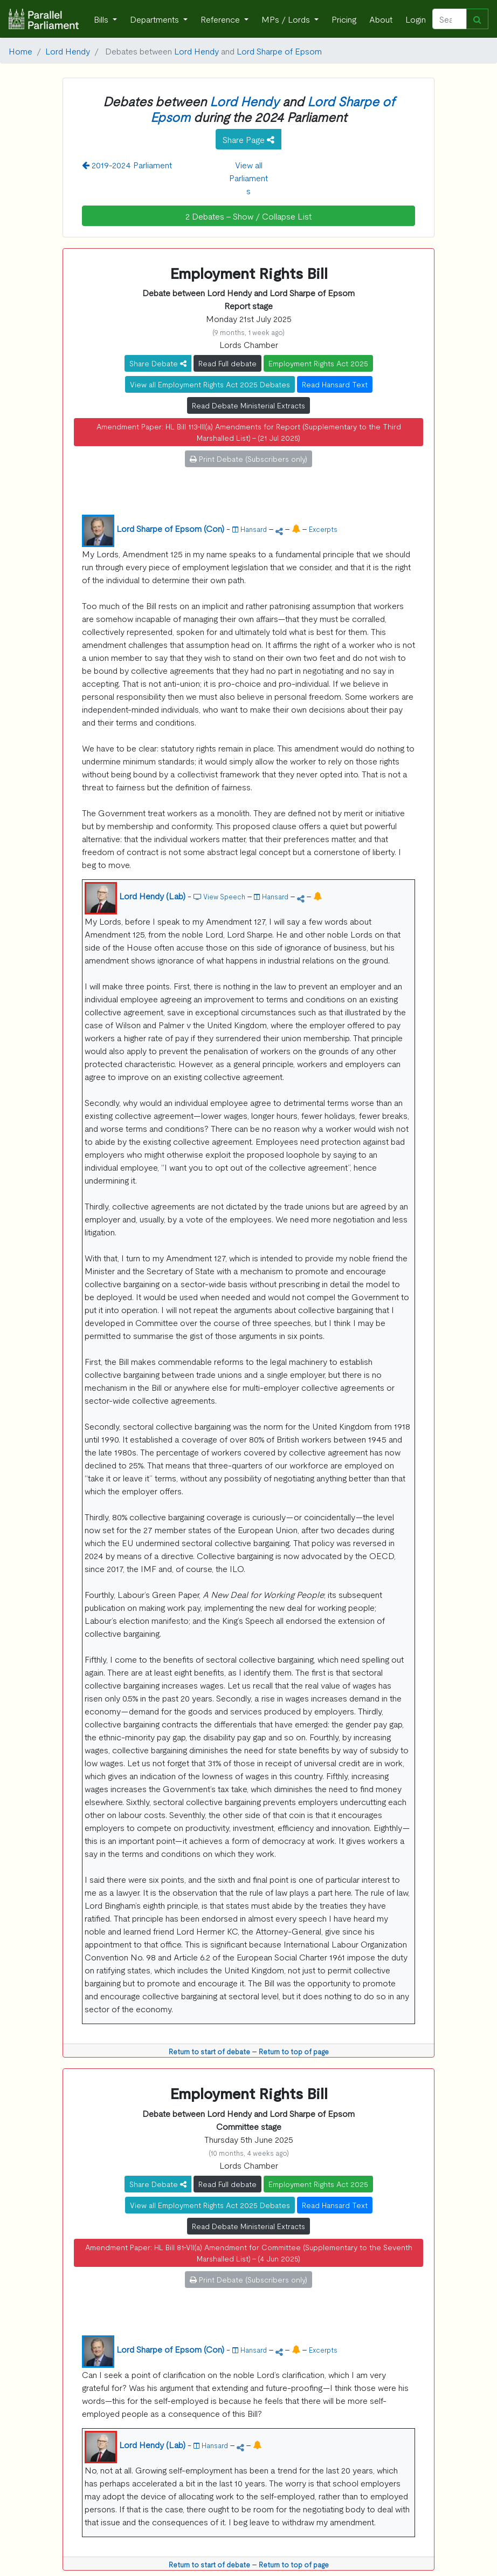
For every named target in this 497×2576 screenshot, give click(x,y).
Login (415, 19)
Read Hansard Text (335, 384)
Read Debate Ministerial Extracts (248, 405)
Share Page (248, 139)
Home (20, 51)
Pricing (344, 19)
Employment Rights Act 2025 (318, 363)
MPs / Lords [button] (286, 19)
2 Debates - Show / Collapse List (248, 216)
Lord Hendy (67, 51)
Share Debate (158, 363)
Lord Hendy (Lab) (152, 895)
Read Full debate (227, 363)
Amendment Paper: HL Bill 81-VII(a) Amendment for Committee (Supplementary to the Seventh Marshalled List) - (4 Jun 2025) (248, 2253)
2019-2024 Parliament (127, 164)
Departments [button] (155, 19)
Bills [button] (102, 19)
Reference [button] (221, 19)
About (380, 19)
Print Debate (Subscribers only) (248, 458)
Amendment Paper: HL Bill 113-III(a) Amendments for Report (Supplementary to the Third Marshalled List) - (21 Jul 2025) (248, 432)
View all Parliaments (248, 177)
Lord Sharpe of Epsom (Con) (170, 528)
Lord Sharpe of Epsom (279, 51)
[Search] (449, 19)
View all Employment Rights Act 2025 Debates (210, 384)
